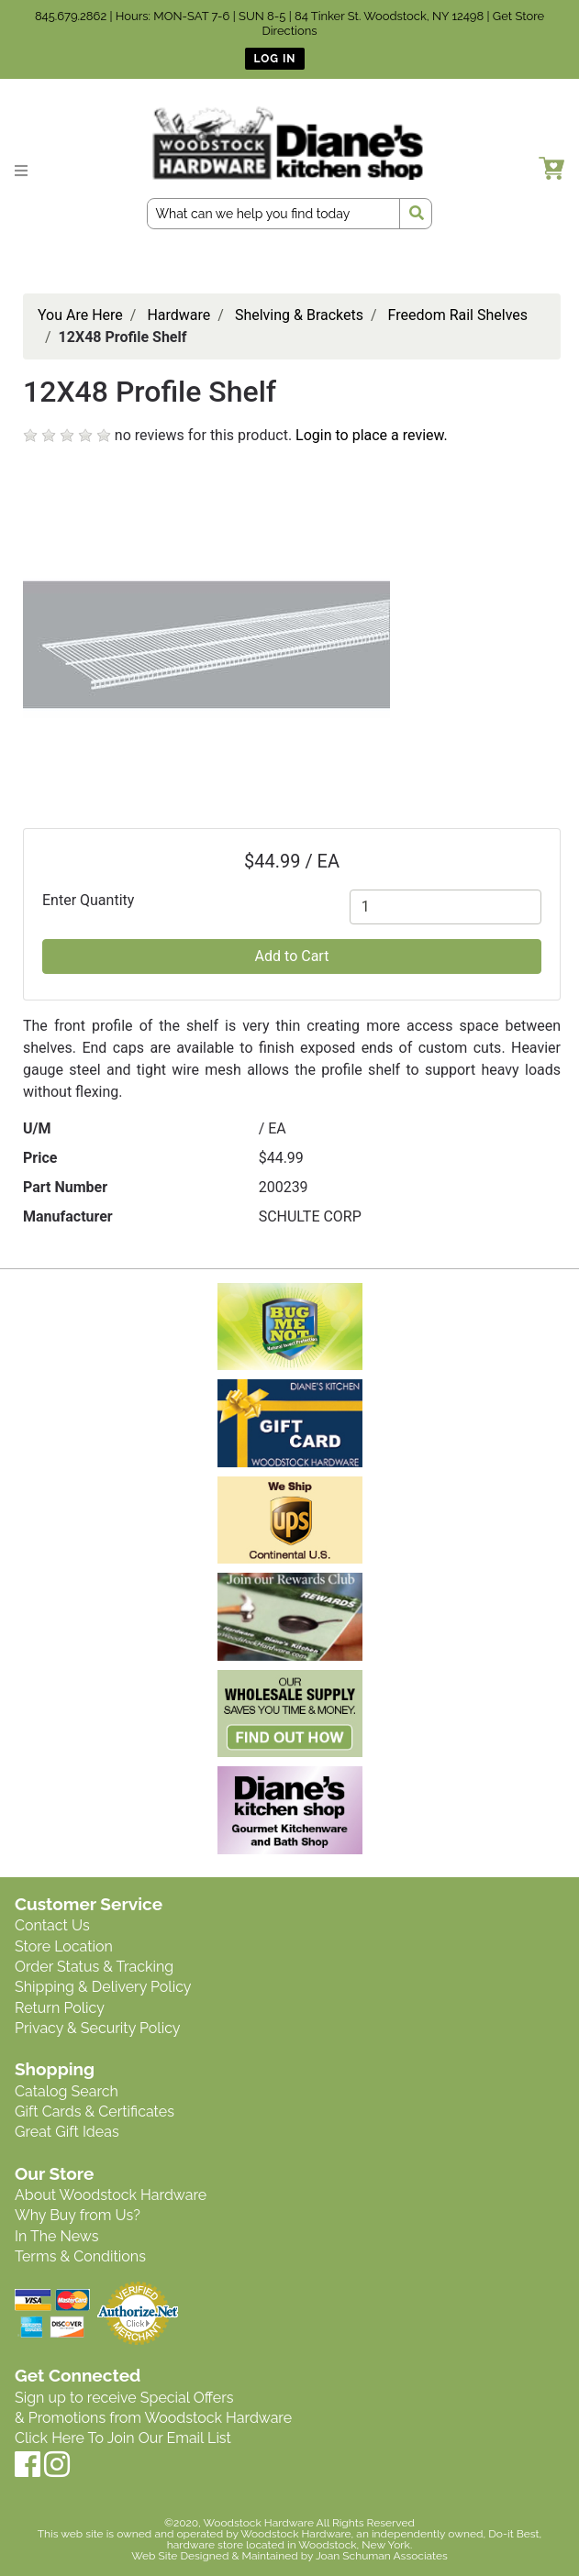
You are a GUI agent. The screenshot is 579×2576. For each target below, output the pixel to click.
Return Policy (60, 2008)
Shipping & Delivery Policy (103, 1987)
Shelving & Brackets (299, 315)
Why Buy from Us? (77, 2215)
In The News (56, 2236)
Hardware (178, 315)
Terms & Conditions (80, 2256)
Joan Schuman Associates (382, 2555)
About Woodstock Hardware (110, 2195)
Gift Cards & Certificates (94, 2111)
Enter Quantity (88, 900)
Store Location (64, 1946)
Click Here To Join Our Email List (123, 2438)
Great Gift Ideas (67, 2131)
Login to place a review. (371, 435)
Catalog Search (66, 2091)
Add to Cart (292, 956)
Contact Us (52, 1925)
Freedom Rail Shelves (458, 315)
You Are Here (80, 315)
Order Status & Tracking (94, 1966)
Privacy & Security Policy (97, 2028)
